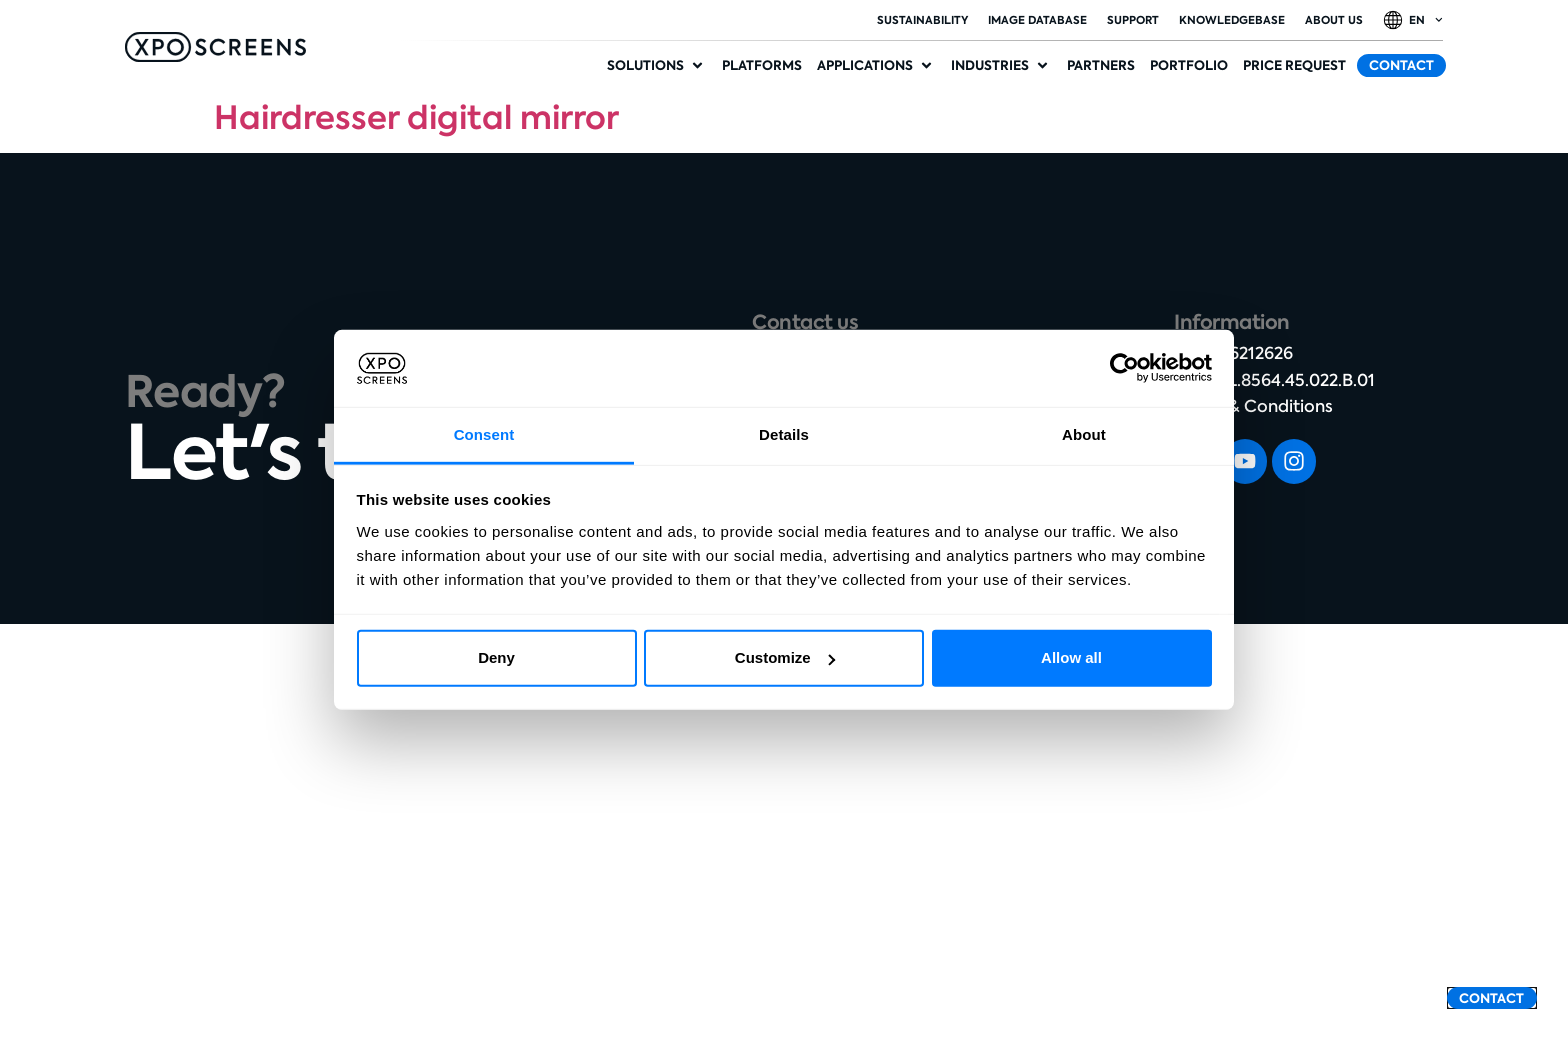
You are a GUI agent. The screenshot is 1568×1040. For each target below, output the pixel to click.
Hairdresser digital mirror (416, 118)
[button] (657, 66)
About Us (1334, 20)
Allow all (1071, 657)
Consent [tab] (484, 434)
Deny (496, 657)
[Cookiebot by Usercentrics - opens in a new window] (1124, 368)
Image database (1037, 20)
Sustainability (922, 20)
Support (1133, 20)
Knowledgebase (1232, 20)
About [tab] (1084, 434)
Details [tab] (784, 434)
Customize (785, 657)
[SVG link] (215, 47)
